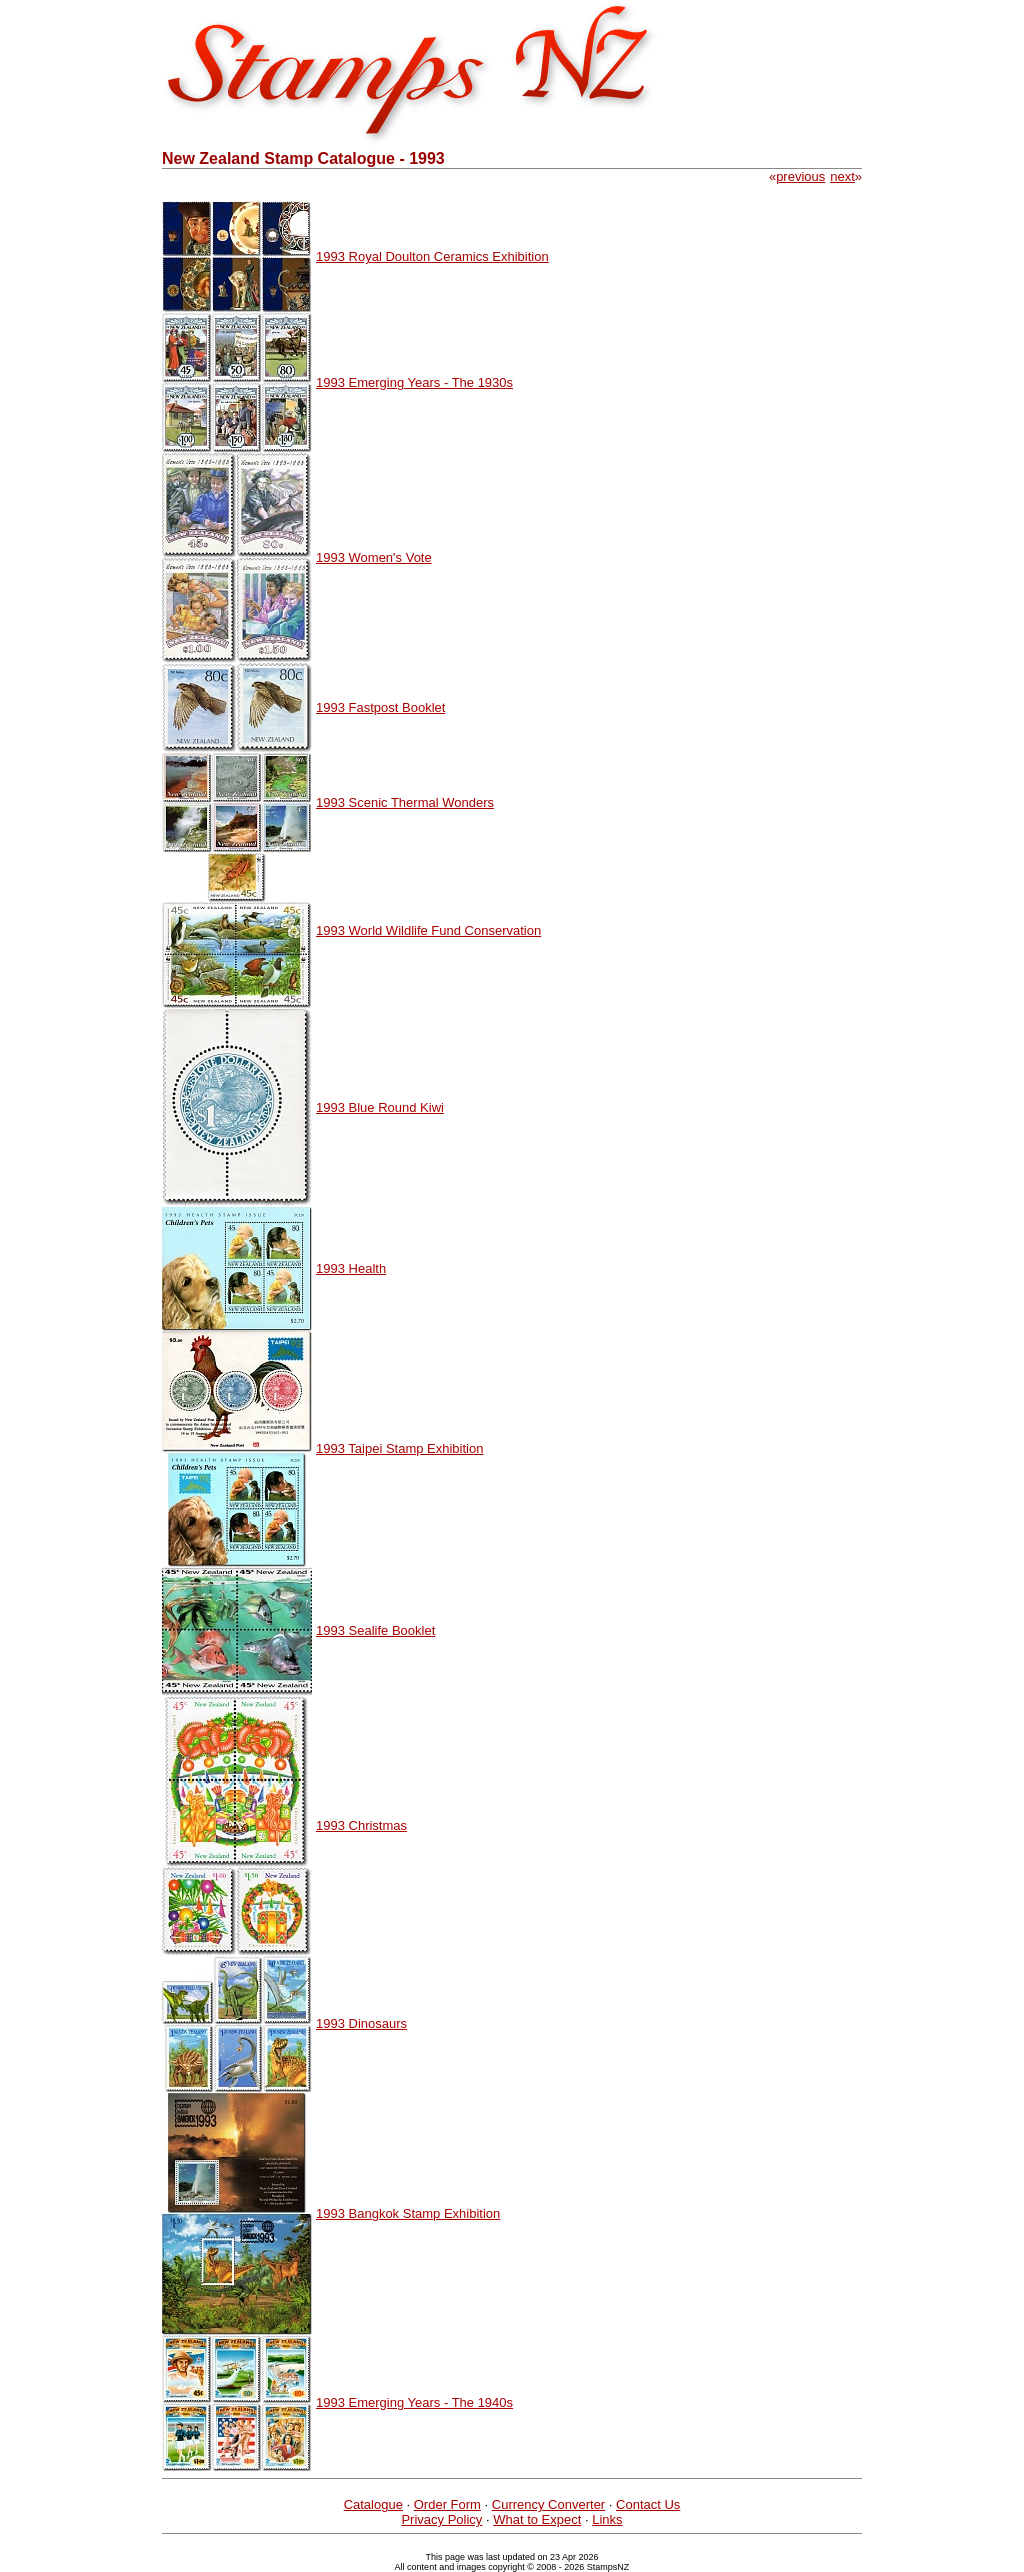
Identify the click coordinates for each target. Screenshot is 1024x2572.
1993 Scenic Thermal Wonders (405, 802)
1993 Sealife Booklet (375, 1630)
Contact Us (648, 2504)
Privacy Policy (441, 2519)
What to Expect (537, 2519)
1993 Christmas (361, 1825)
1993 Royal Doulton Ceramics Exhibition (432, 256)
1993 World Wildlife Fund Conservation (428, 930)
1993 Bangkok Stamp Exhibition (408, 2213)
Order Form (447, 2504)
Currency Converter (548, 2504)
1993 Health (351, 1268)
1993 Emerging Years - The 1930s (414, 382)
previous (800, 176)
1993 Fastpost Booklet (380, 707)
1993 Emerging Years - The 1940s (414, 2402)
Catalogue (373, 2504)
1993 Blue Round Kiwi (380, 1107)
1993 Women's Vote (374, 557)
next (842, 176)
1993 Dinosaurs (361, 2023)
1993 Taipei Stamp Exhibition (399, 1448)
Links (607, 2519)
